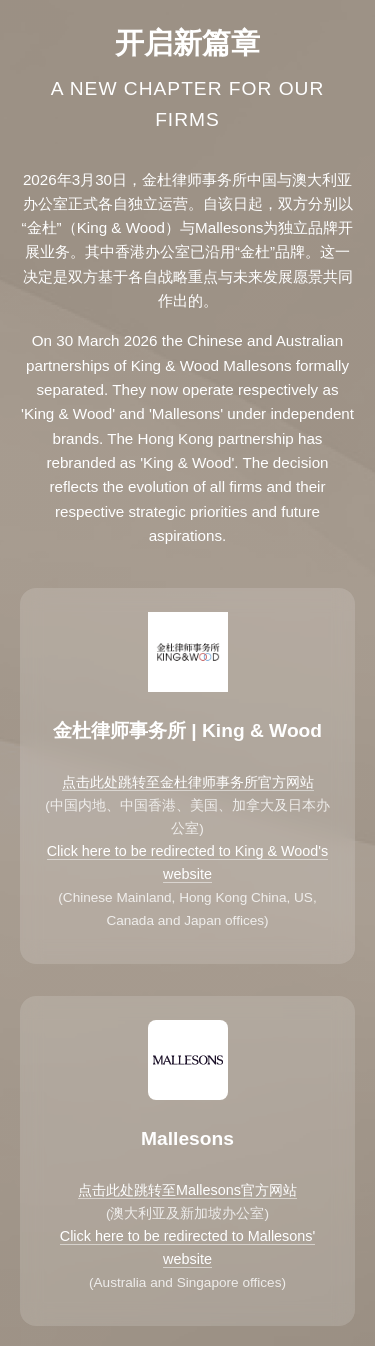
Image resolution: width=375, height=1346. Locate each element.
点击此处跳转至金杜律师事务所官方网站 (188, 782)
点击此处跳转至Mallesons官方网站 (187, 1190)
